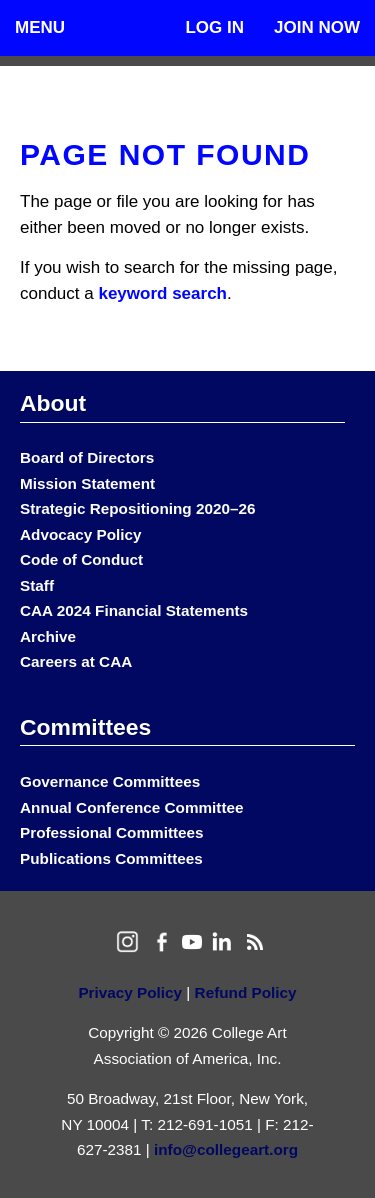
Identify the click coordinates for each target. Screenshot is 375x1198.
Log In (214, 27)
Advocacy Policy (81, 534)
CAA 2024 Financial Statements (134, 610)
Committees (85, 727)
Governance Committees (110, 781)
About (53, 403)
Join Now (317, 27)
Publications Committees (111, 858)
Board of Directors (87, 457)
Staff (37, 585)
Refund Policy (246, 992)
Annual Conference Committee (132, 807)
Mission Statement (87, 483)
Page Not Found (165, 154)
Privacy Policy (130, 992)
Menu (40, 27)
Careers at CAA (76, 661)
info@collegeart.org (226, 1149)
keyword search (162, 293)
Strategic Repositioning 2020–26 (137, 508)
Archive (48, 636)
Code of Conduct (81, 559)
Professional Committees (112, 832)
